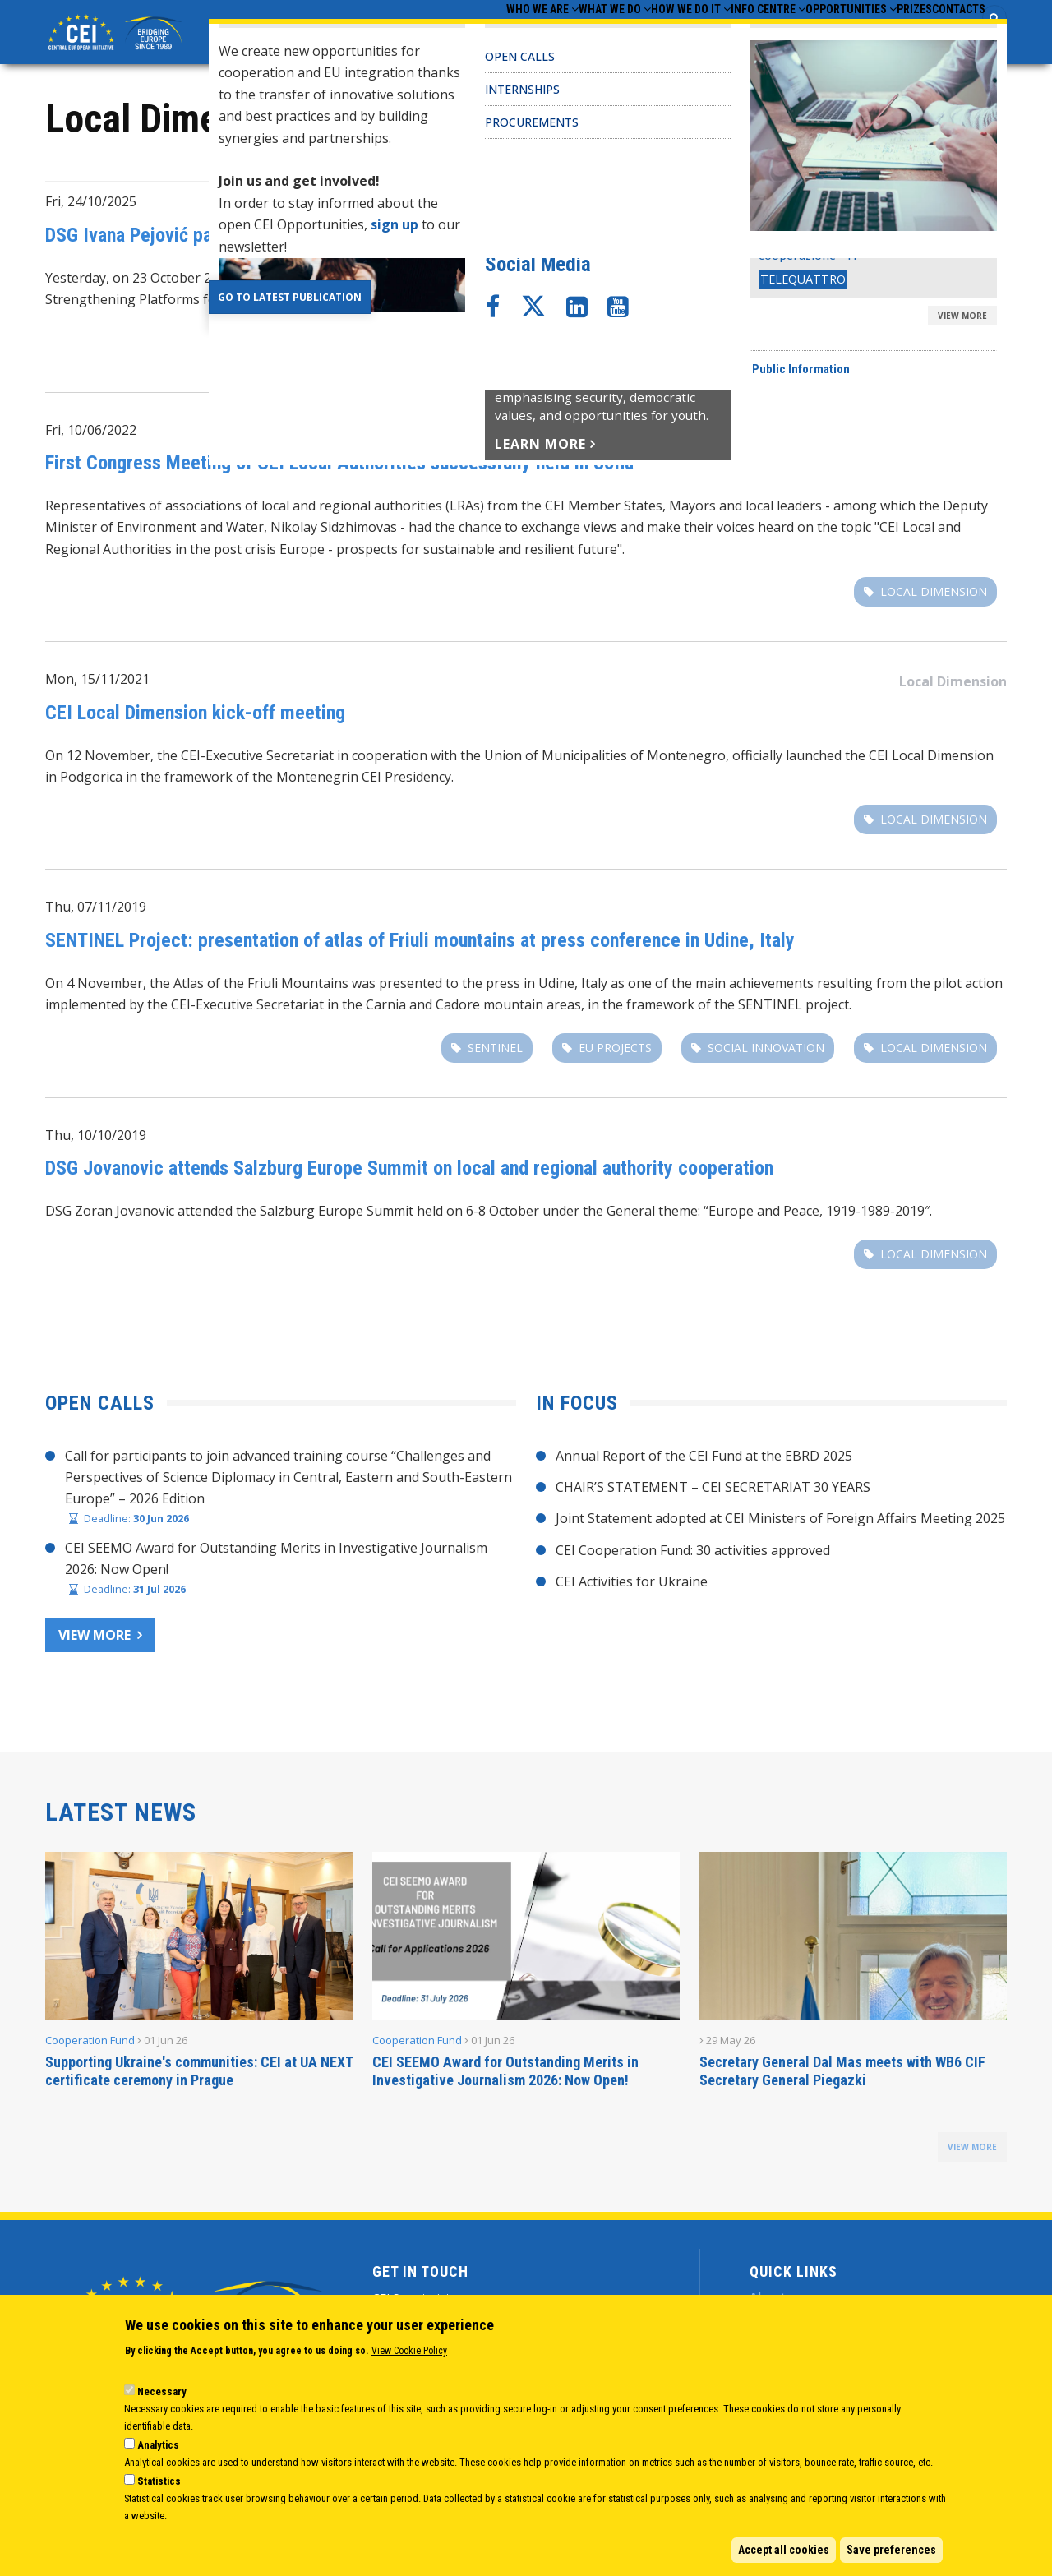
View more (94, 1639)
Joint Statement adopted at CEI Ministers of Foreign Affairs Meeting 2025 (780, 1523)
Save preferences (891, 2549)
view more (972, 2152)
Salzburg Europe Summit (336, 1216)
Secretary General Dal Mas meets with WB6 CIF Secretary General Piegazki (842, 2076)
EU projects (615, 1051)
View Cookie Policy (409, 2351)
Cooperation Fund (90, 2045)
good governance (929, 346)
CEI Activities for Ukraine (632, 1586)
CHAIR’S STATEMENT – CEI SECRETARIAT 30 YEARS (713, 1492)
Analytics (158, 2445)
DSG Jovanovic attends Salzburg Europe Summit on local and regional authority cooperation (409, 1172)
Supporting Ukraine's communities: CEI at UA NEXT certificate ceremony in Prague (199, 2076)
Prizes (883, 33)
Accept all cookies (783, 2549)
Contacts (948, 33)
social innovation (766, 1051)
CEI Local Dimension (589, 346)
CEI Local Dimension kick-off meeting (195, 716)
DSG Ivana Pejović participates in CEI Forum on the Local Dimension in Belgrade (362, 239)
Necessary (162, 2391)
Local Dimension (953, 209)
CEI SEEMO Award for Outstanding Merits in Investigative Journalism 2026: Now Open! (505, 2076)
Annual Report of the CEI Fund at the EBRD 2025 (704, 1460)
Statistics (159, 2481)
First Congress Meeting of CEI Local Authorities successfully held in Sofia (339, 467)
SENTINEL (495, 1051)
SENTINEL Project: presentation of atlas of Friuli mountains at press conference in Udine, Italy (420, 944)
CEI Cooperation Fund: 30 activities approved (693, 1554)
